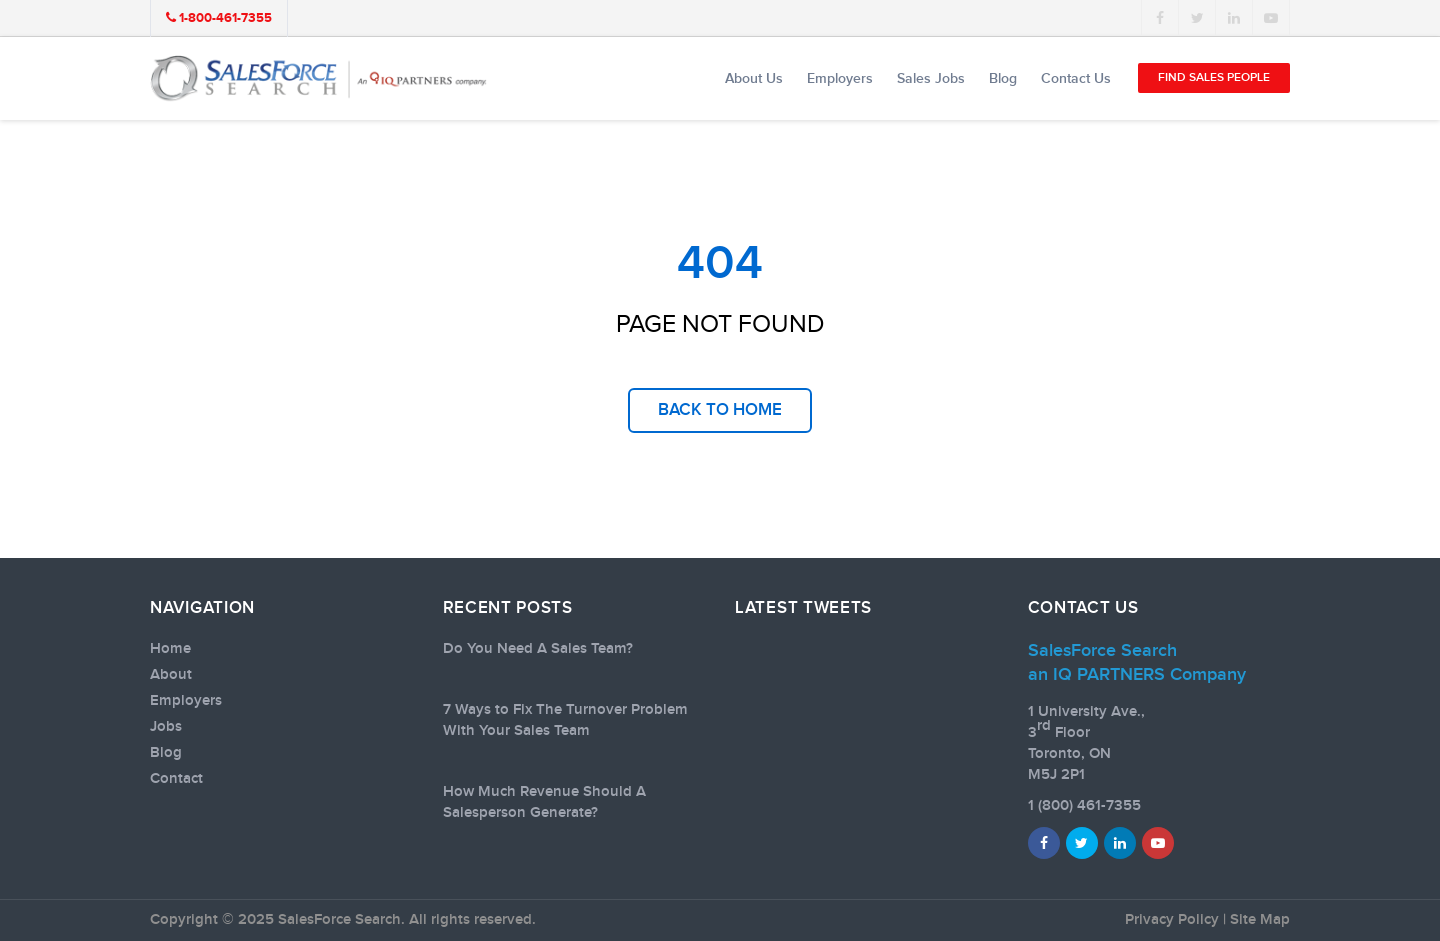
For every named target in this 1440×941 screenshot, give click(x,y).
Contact (176, 779)
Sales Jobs (931, 78)
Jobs (166, 727)
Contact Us (1076, 78)
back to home (720, 410)
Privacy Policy (1172, 920)
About (171, 675)
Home (170, 649)
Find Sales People (1214, 77)
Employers (840, 78)
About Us (754, 78)
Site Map (1260, 920)
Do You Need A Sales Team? (538, 649)
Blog (1003, 78)
